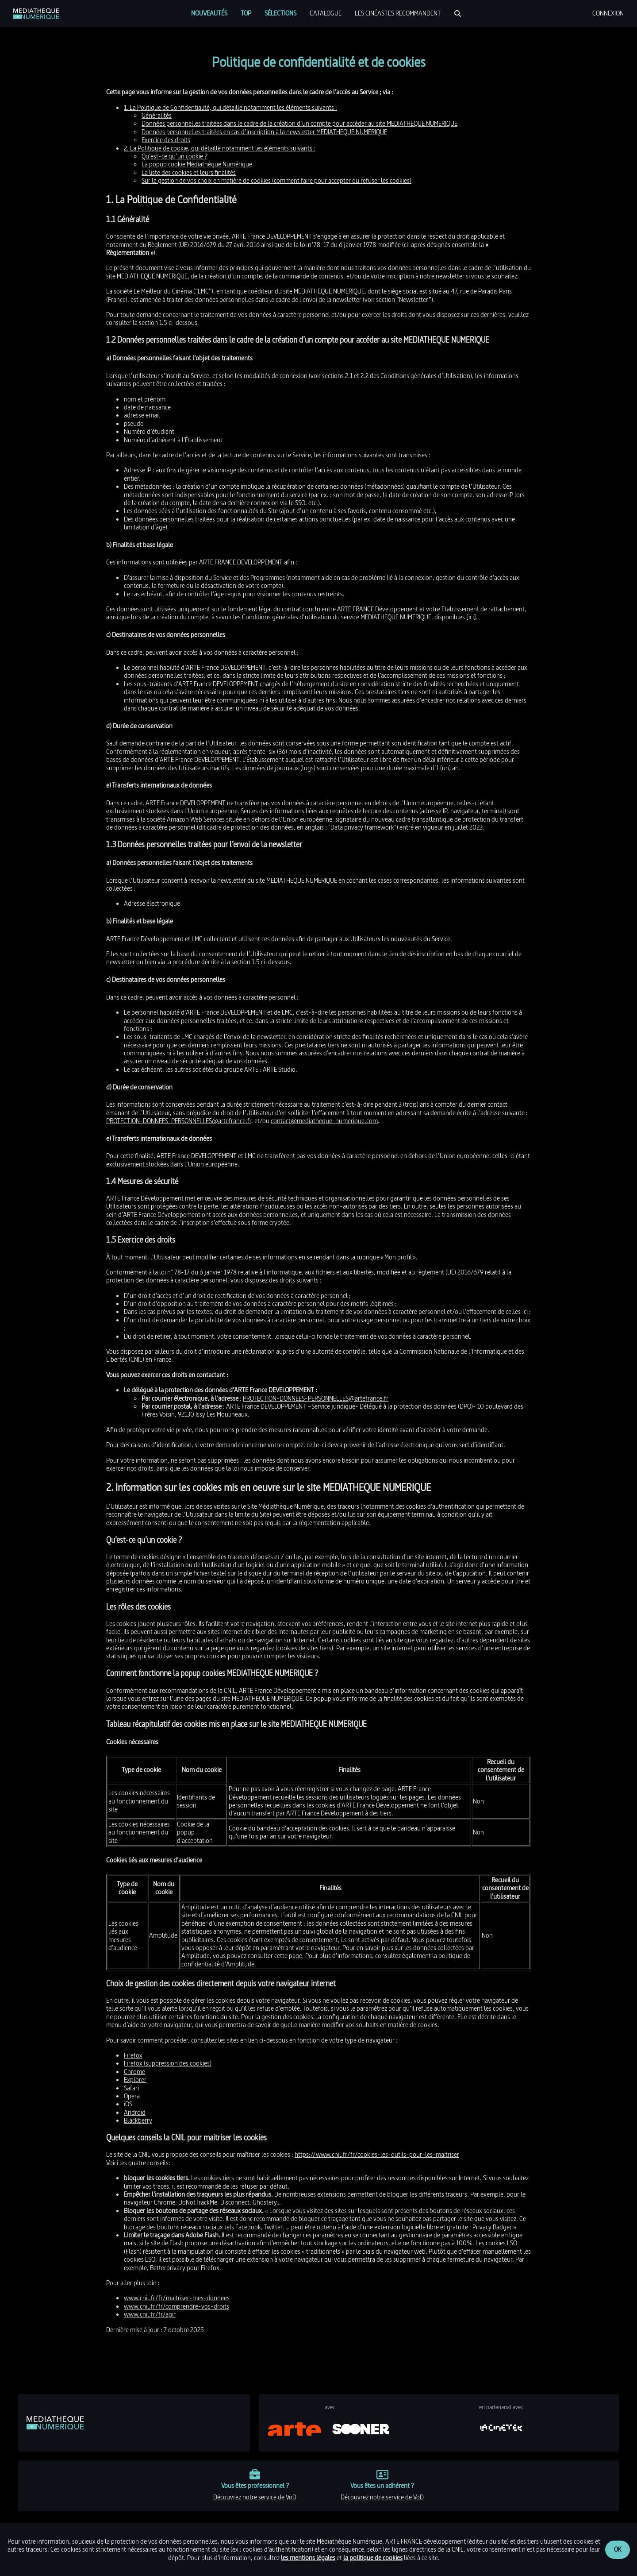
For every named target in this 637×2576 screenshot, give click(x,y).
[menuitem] (209, 13)
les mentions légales (308, 2557)
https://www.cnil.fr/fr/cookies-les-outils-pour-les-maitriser (377, 2154)
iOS (128, 2104)
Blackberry (138, 2120)
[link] (36, 13)
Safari (131, 2088)
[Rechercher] (457, 13)
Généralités (157, 115)
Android (135, 2112)
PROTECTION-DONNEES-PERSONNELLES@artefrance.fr (178, 1120)
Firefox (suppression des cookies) (167, 2063)
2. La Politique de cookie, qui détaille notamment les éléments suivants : (219, 148)
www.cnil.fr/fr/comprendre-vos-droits (176, 2306)
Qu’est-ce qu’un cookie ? (174, 156)
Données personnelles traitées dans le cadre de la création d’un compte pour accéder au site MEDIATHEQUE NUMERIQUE (299, 123)
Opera (132, 2096)
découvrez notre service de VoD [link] (254, 2497)
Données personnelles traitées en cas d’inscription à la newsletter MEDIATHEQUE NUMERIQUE (264, 131)
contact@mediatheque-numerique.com (324, 1120)
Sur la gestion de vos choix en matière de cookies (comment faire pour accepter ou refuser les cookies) (276, 180)
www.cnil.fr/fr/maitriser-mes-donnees (177, 2297)
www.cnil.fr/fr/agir (150, 2314)
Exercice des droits (166, 139)
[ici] (471, 617)
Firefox (133, 2055)
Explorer (135, 2079)
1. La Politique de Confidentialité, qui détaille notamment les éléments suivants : (230, 107)
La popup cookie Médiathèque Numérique (197, 164)
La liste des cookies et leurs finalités (189, 172)
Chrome (134, 2071)
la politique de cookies (373, 2557)
